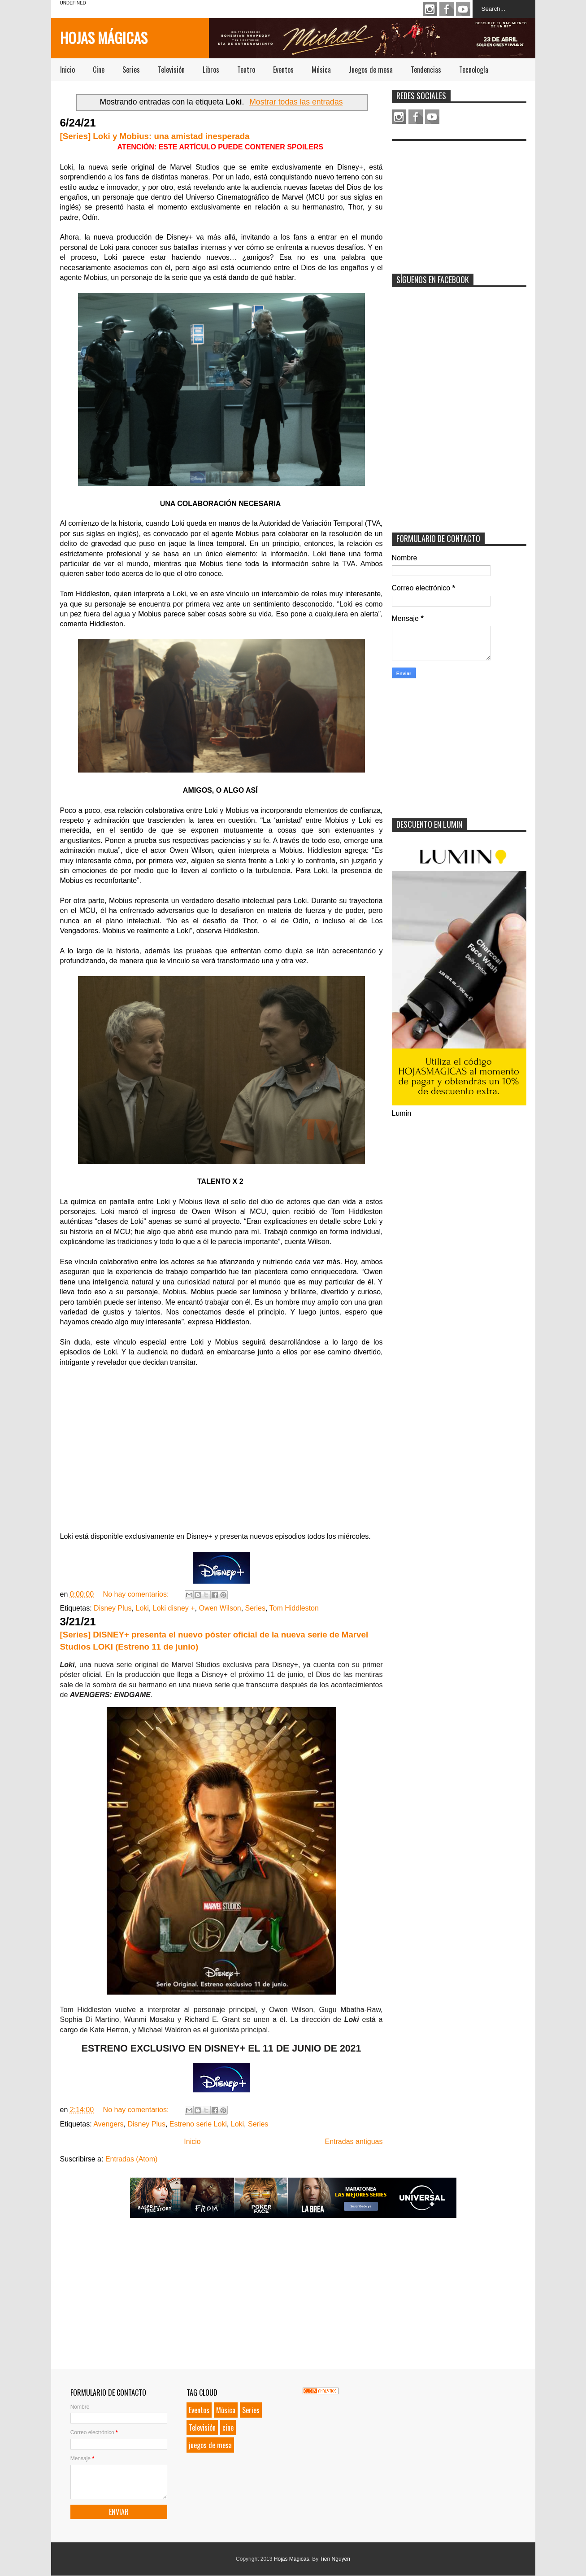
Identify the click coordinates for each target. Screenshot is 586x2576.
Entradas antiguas (354, 2141)
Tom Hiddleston (294, 1608)
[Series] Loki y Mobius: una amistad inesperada (155, 136)
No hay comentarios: (137, 1594)
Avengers (108, 2124)
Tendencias (426, 69)
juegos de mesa (210, 2445)
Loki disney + (174, 1608)
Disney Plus (112, 1608)
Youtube (463, 9)
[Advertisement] (459, 201)
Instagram (430, 9)
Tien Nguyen (335, 2559)
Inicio (67, 69)
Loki (141, 1608)
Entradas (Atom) (131, 2159)
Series (131, 69)
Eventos (283, 69)
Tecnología (473, 69)
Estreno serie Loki (198, 2124)
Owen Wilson (220, 1608)
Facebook (446, 9)
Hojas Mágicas (104, 37)
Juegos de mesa (371, 69)
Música (321, 69)
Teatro (246, 69)
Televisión (171, 69)
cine (228, 2427)
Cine (98, 69)
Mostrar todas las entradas (296, 101)
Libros (211, 69)
